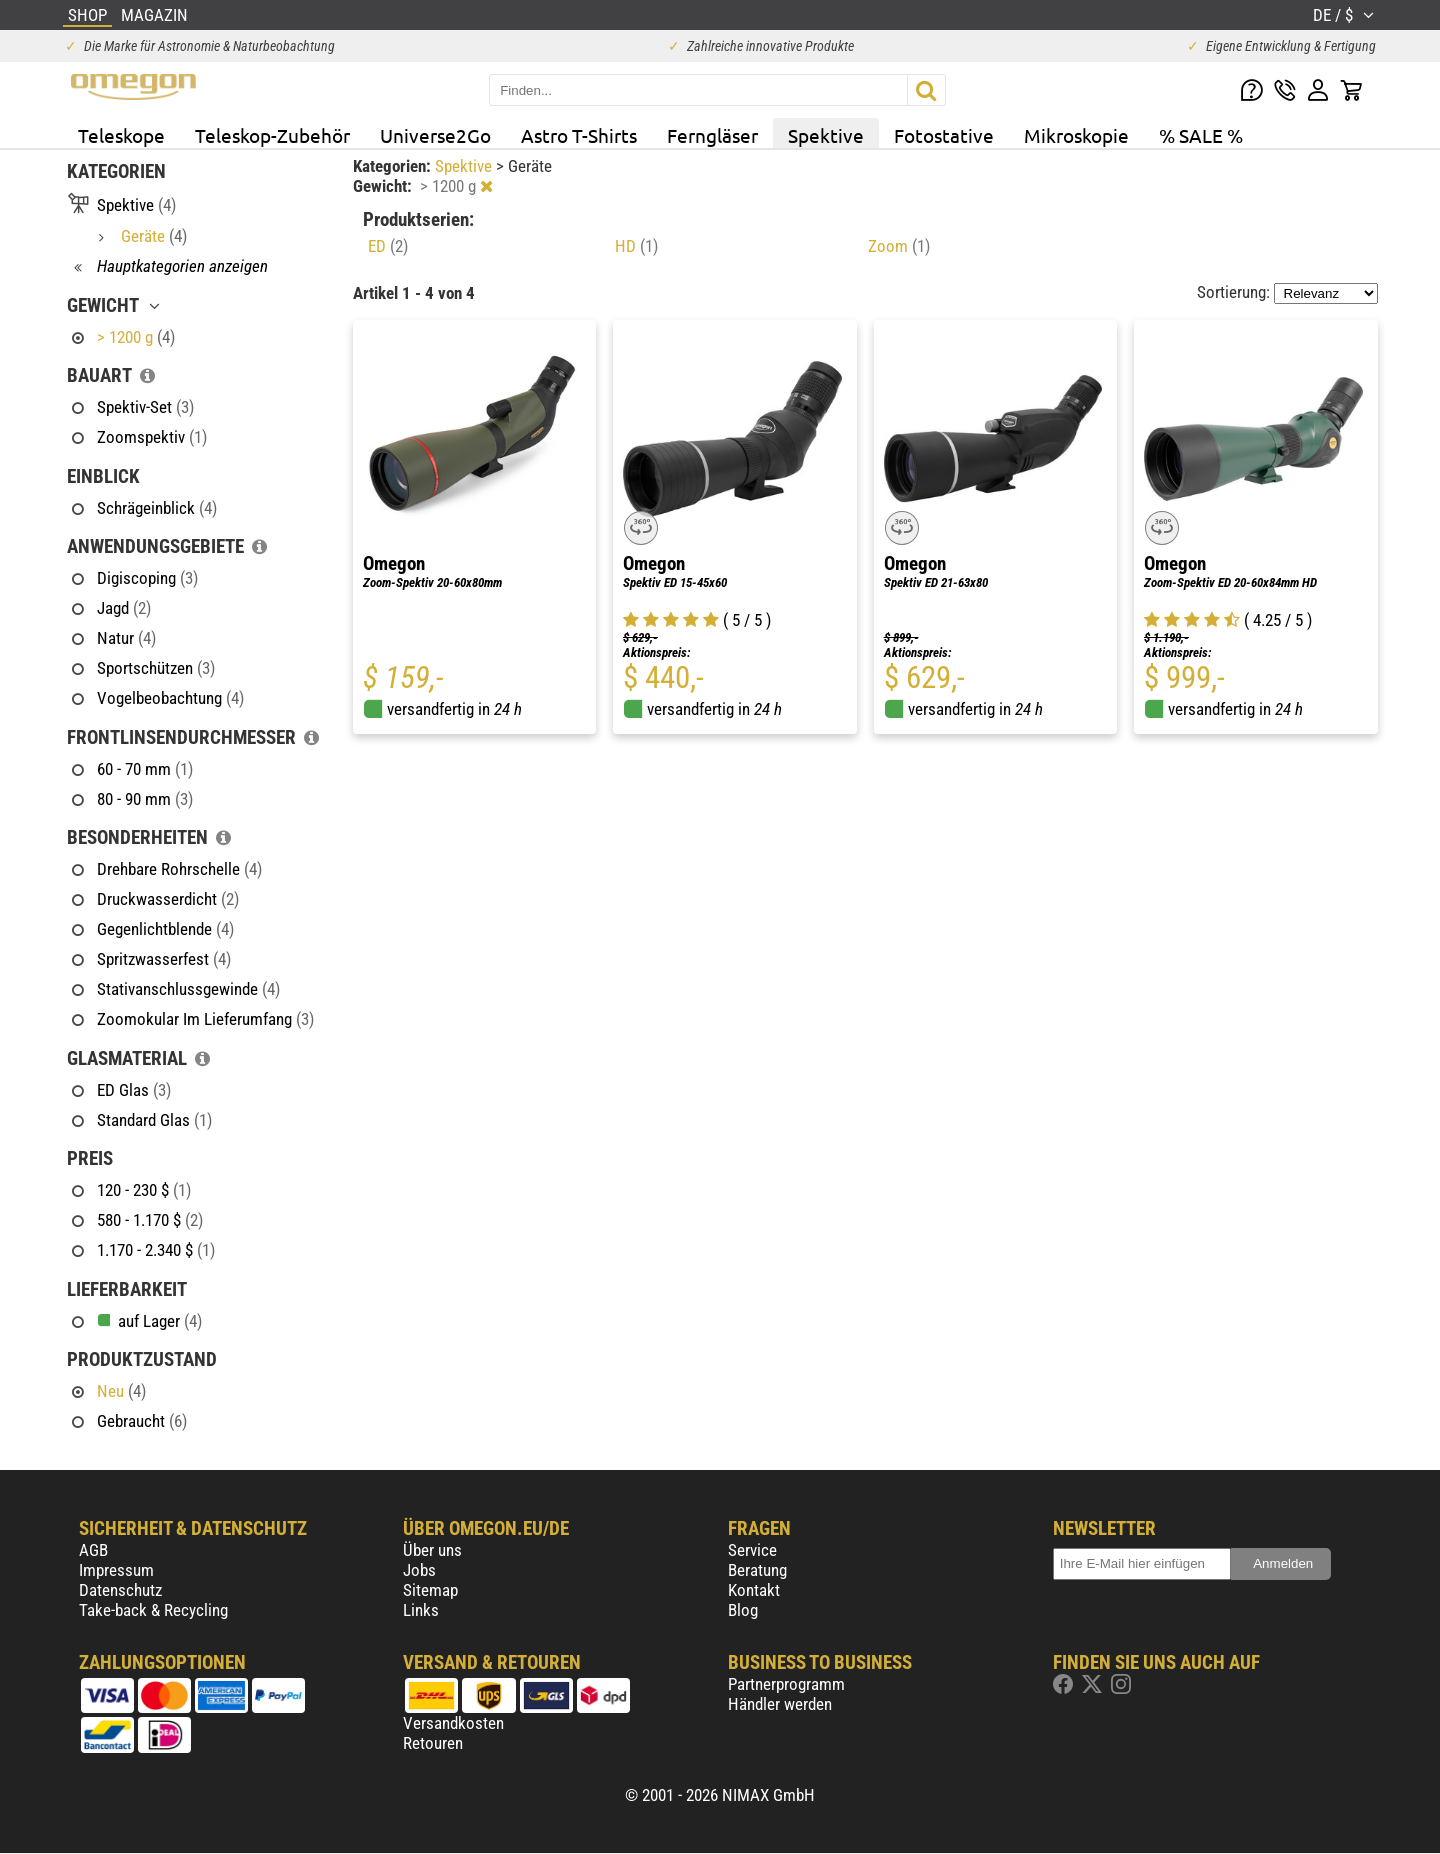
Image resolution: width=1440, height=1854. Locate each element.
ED (388, 246)
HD (636, 246)
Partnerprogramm (786, 1684)
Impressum (116, 1570)
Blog (743, 1610)
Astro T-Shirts (579, 135)
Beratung (757, 1570)
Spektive (826, 135)
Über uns (432, 1550)
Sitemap (430, 1590)
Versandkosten (453, 1723)
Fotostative (944, 135)
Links (421, 1610)
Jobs (419, 1570)
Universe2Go (435, 135)
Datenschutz (120, 1590)
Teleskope (121, 135)
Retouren (433, 1743)
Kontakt (754, 1590)
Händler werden (780, 1704)
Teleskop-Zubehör (272, 135)
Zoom (899, 246)
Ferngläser (712, 135)
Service (752, 1550)
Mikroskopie (1076, 135)
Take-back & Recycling (153, 1610)
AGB (93, 1550)
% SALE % (1201, 135)
